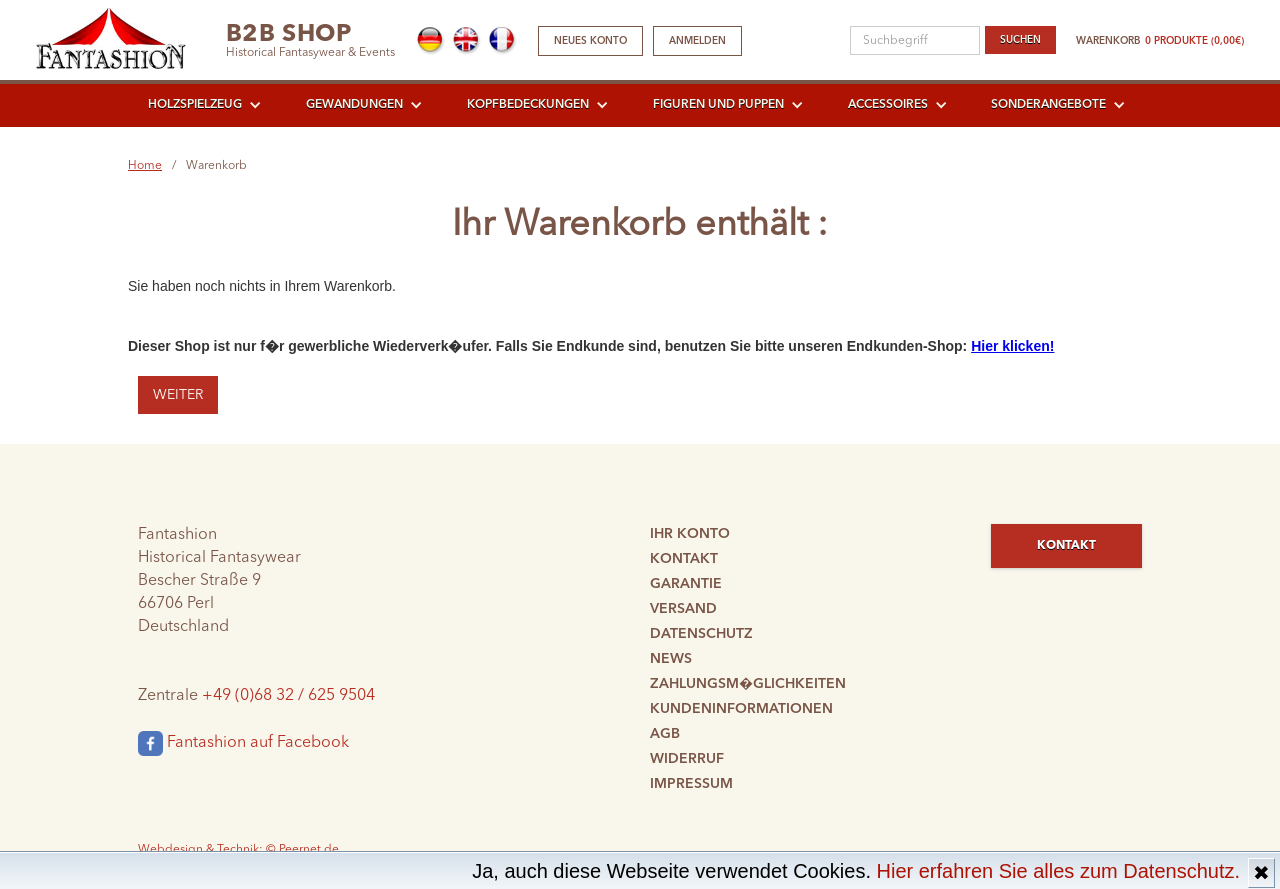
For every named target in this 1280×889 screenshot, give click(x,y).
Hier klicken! (1012, 346)
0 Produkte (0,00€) (1194, 41)
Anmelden (697, 41)
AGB (665, 734)
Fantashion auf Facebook (243, 743)
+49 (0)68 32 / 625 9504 (288, 696)
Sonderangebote (1048, 105)
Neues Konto (590, 41)
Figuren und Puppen (718, 105)
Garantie (686, 584)
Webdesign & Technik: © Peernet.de (238, 850)
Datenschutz (701, 634)
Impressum (691, 784)
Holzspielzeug (195, 105)
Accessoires (888, 105)
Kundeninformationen (741, 709)
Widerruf (687, 759)
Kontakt (684, 559)
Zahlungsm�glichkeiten (748, 684)
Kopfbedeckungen (528, 105)
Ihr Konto (690, 534)
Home (145, 166)
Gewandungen (354, 105)
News (671, 659)
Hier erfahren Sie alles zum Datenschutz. (1059, 871)
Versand (683, 609)
